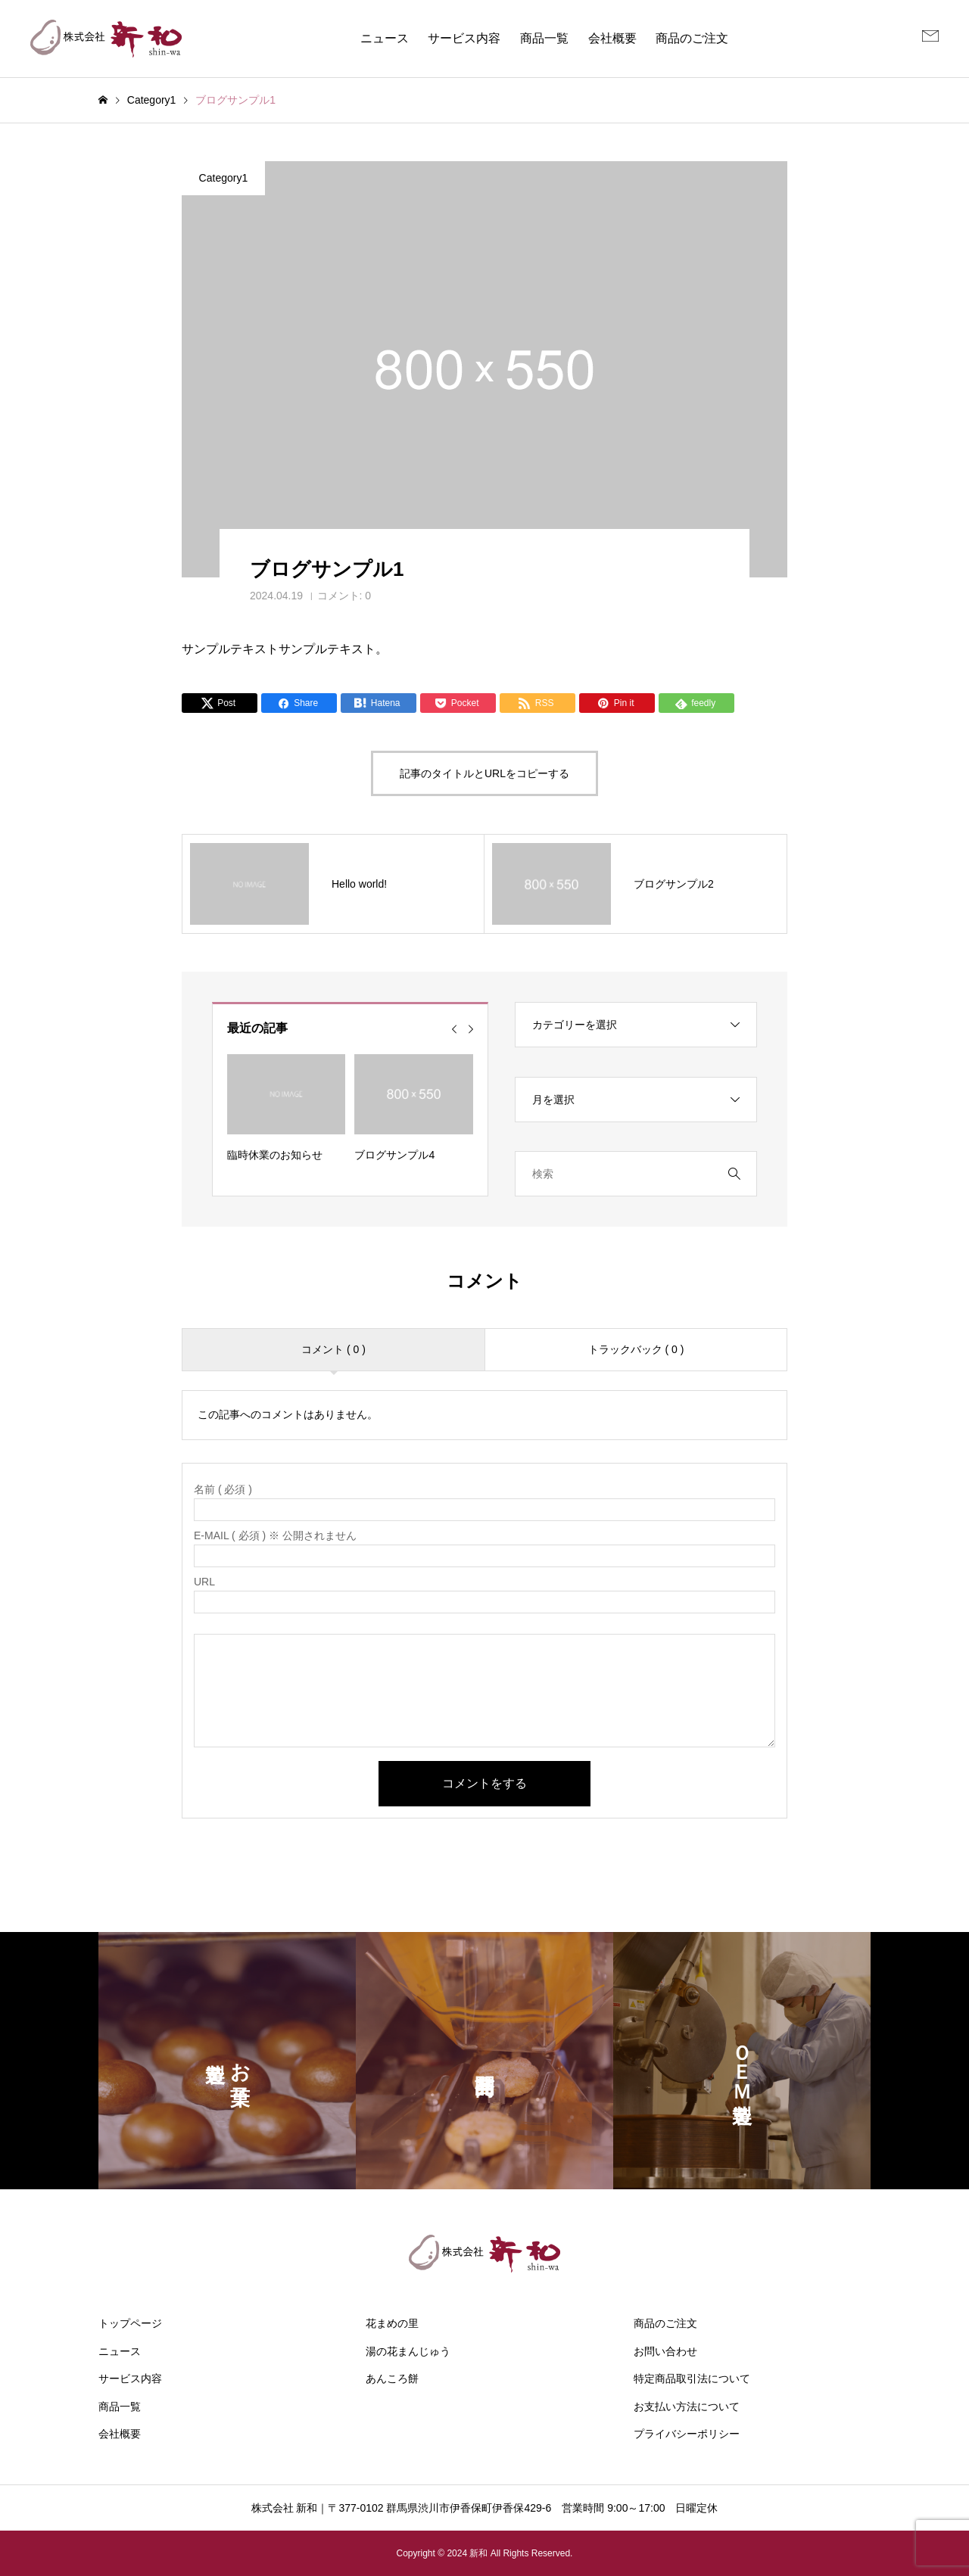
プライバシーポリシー (687, 2434)
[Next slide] (471, 1029)
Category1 (223, 178)
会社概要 (612, 38)
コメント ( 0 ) (333, 1349)
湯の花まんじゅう (408, 2351)
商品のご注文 (692, 38)
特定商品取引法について (692, 2378)
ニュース (384, 38)
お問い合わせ (665, 2351)
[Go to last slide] (454, 1029)
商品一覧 (544, 38)
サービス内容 (464, 38)
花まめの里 (392, 2323)
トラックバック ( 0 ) (636, 1349)
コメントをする (484, 1783)
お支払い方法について (687, 2406)
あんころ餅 (392, 2378)
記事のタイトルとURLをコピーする (484, 773)
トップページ (130, 2323)
